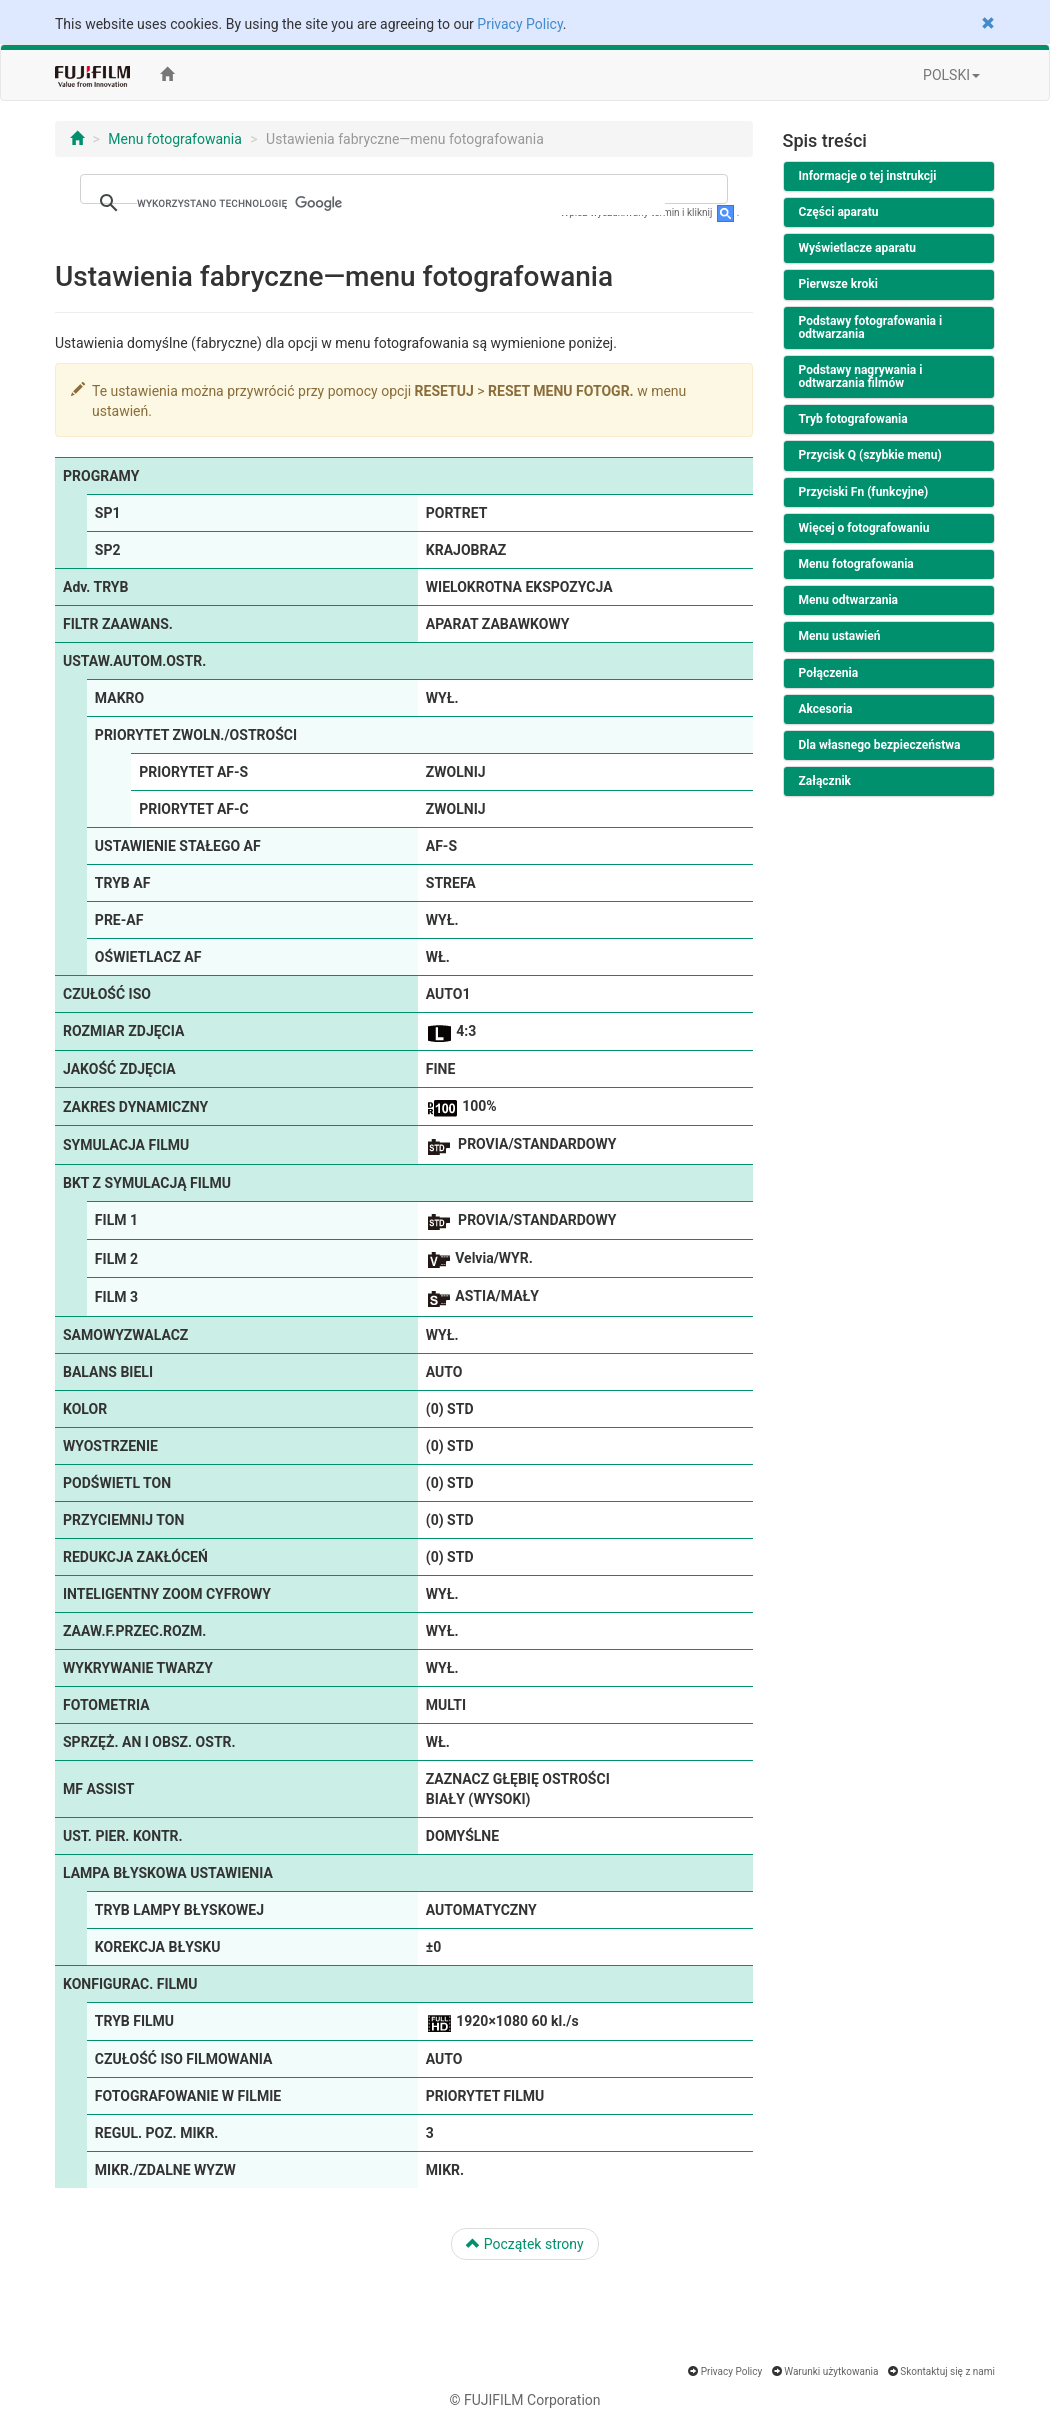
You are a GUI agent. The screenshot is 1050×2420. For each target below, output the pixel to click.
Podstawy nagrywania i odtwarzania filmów (861, 376)
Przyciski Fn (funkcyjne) (864, 492)
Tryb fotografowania (853, 419)
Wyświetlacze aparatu (858, 248)
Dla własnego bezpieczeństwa (880, 745)
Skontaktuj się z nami (947, 2371)
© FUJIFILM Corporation (524, 2400)
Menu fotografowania (175, 139)
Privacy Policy (519, 24)
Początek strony (524, 2244)
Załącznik (825, 781)
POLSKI (951, 75)
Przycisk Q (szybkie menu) (870, 455)
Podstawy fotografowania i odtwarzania (871, 327)
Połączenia (829, 673)
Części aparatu (839, 212)
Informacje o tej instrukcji (868, 176)
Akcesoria (826, 709)
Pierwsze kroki (838, 284)
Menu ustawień (840, 636)
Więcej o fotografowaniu (864, 528)
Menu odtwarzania (849, 600)
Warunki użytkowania (831, 2371)
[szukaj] (401, 203)
